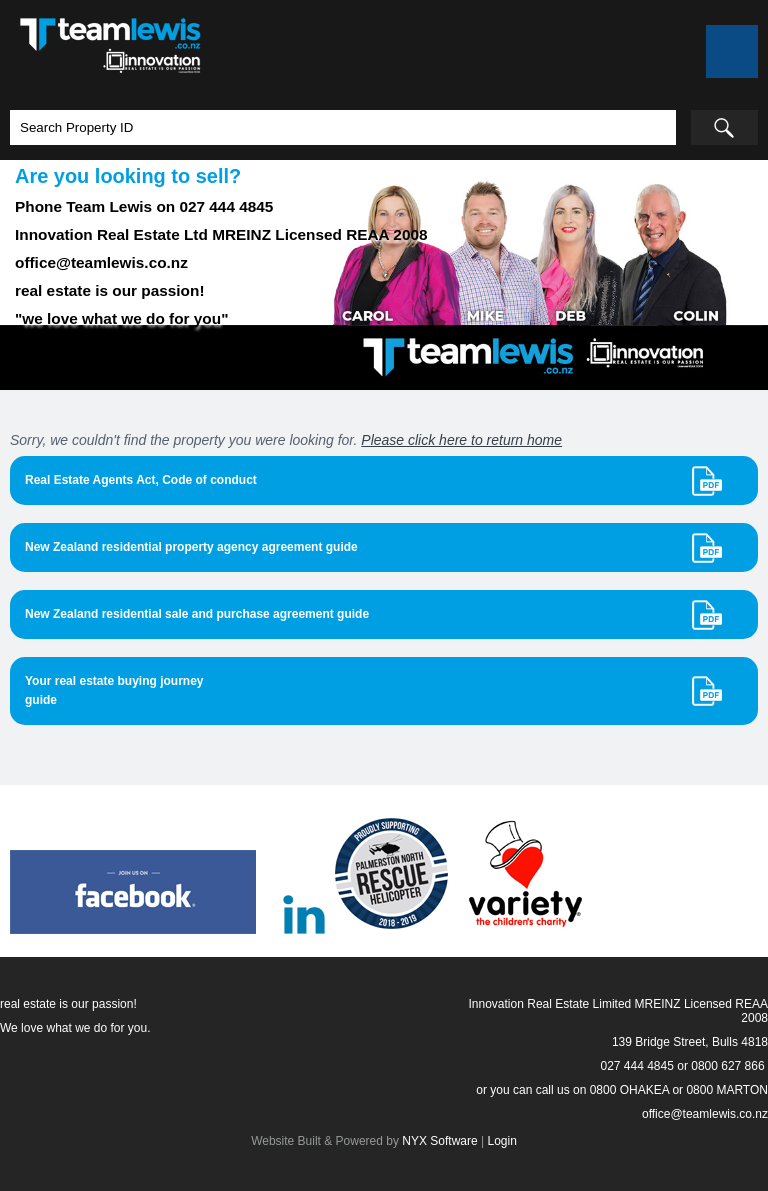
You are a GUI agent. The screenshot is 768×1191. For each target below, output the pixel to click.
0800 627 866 (727, 1066)
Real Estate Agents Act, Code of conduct (141, 480)
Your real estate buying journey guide (114, 690)
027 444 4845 (636, 1066)
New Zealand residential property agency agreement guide (191, 547)
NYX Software (439, 1141)
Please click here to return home (461, 440)
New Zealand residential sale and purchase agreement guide (197, 614)
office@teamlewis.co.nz (705, 1114)
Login (501, 1141)
